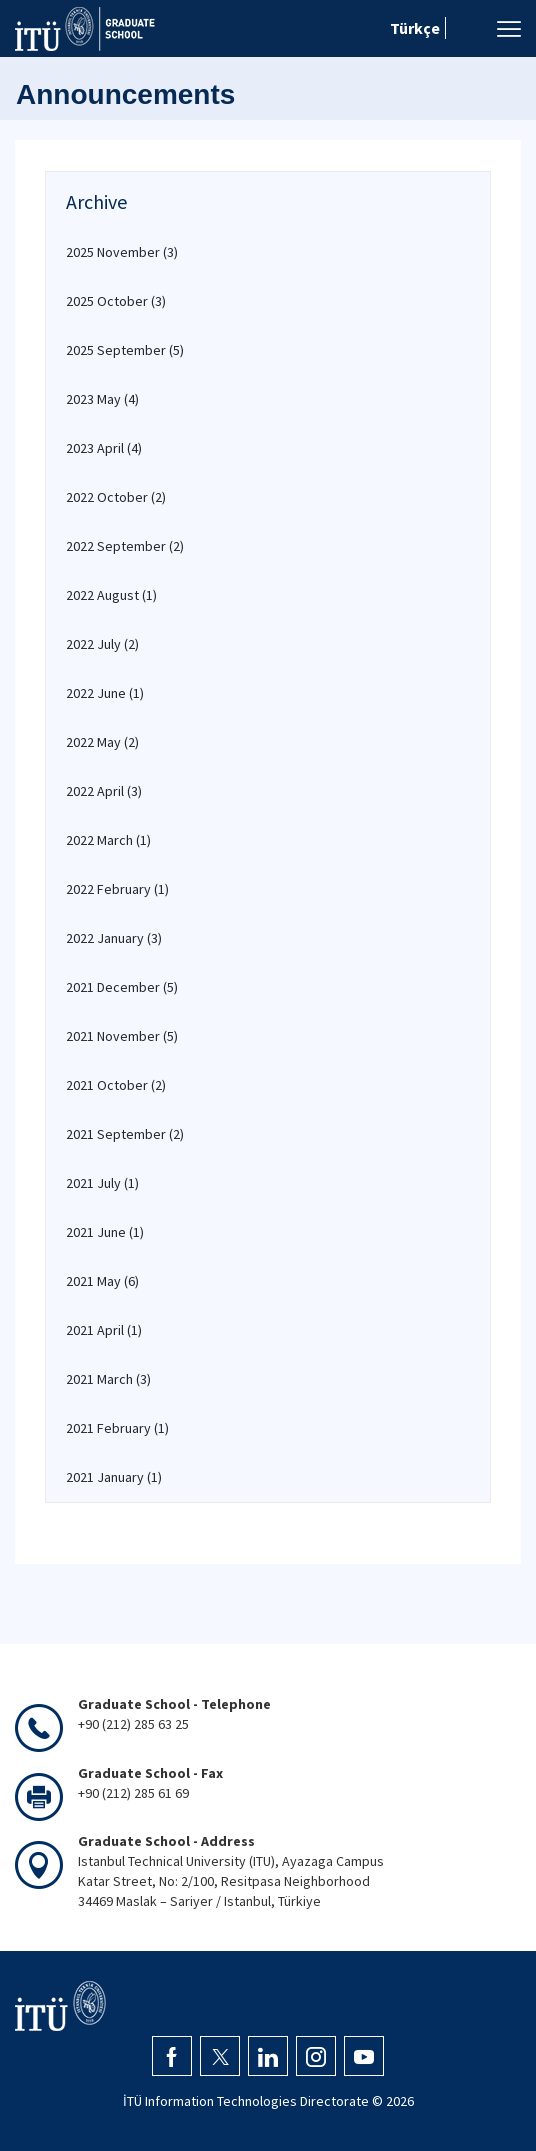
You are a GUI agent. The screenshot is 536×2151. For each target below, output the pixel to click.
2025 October (116, 301)
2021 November (122, 1036)
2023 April (104, 448)
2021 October (116, 1085)
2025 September (125, 350)
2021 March (108, 1379)
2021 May (102, 1281)
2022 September (125, 546)
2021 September (125, 1134)
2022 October (116, 497)
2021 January (114, 1477)
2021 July (102, 1183)
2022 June (105, 693)
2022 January (114, 938)
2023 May (102, 399)
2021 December (122, 987)
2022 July (102, 644)
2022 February (117, 889)
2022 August (111, 595)
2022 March (108, 840)
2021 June (105, 1232)
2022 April (104, 791)
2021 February (117, 1428)
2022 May (102, 742)
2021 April (104, 1330)
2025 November (122, 252)
